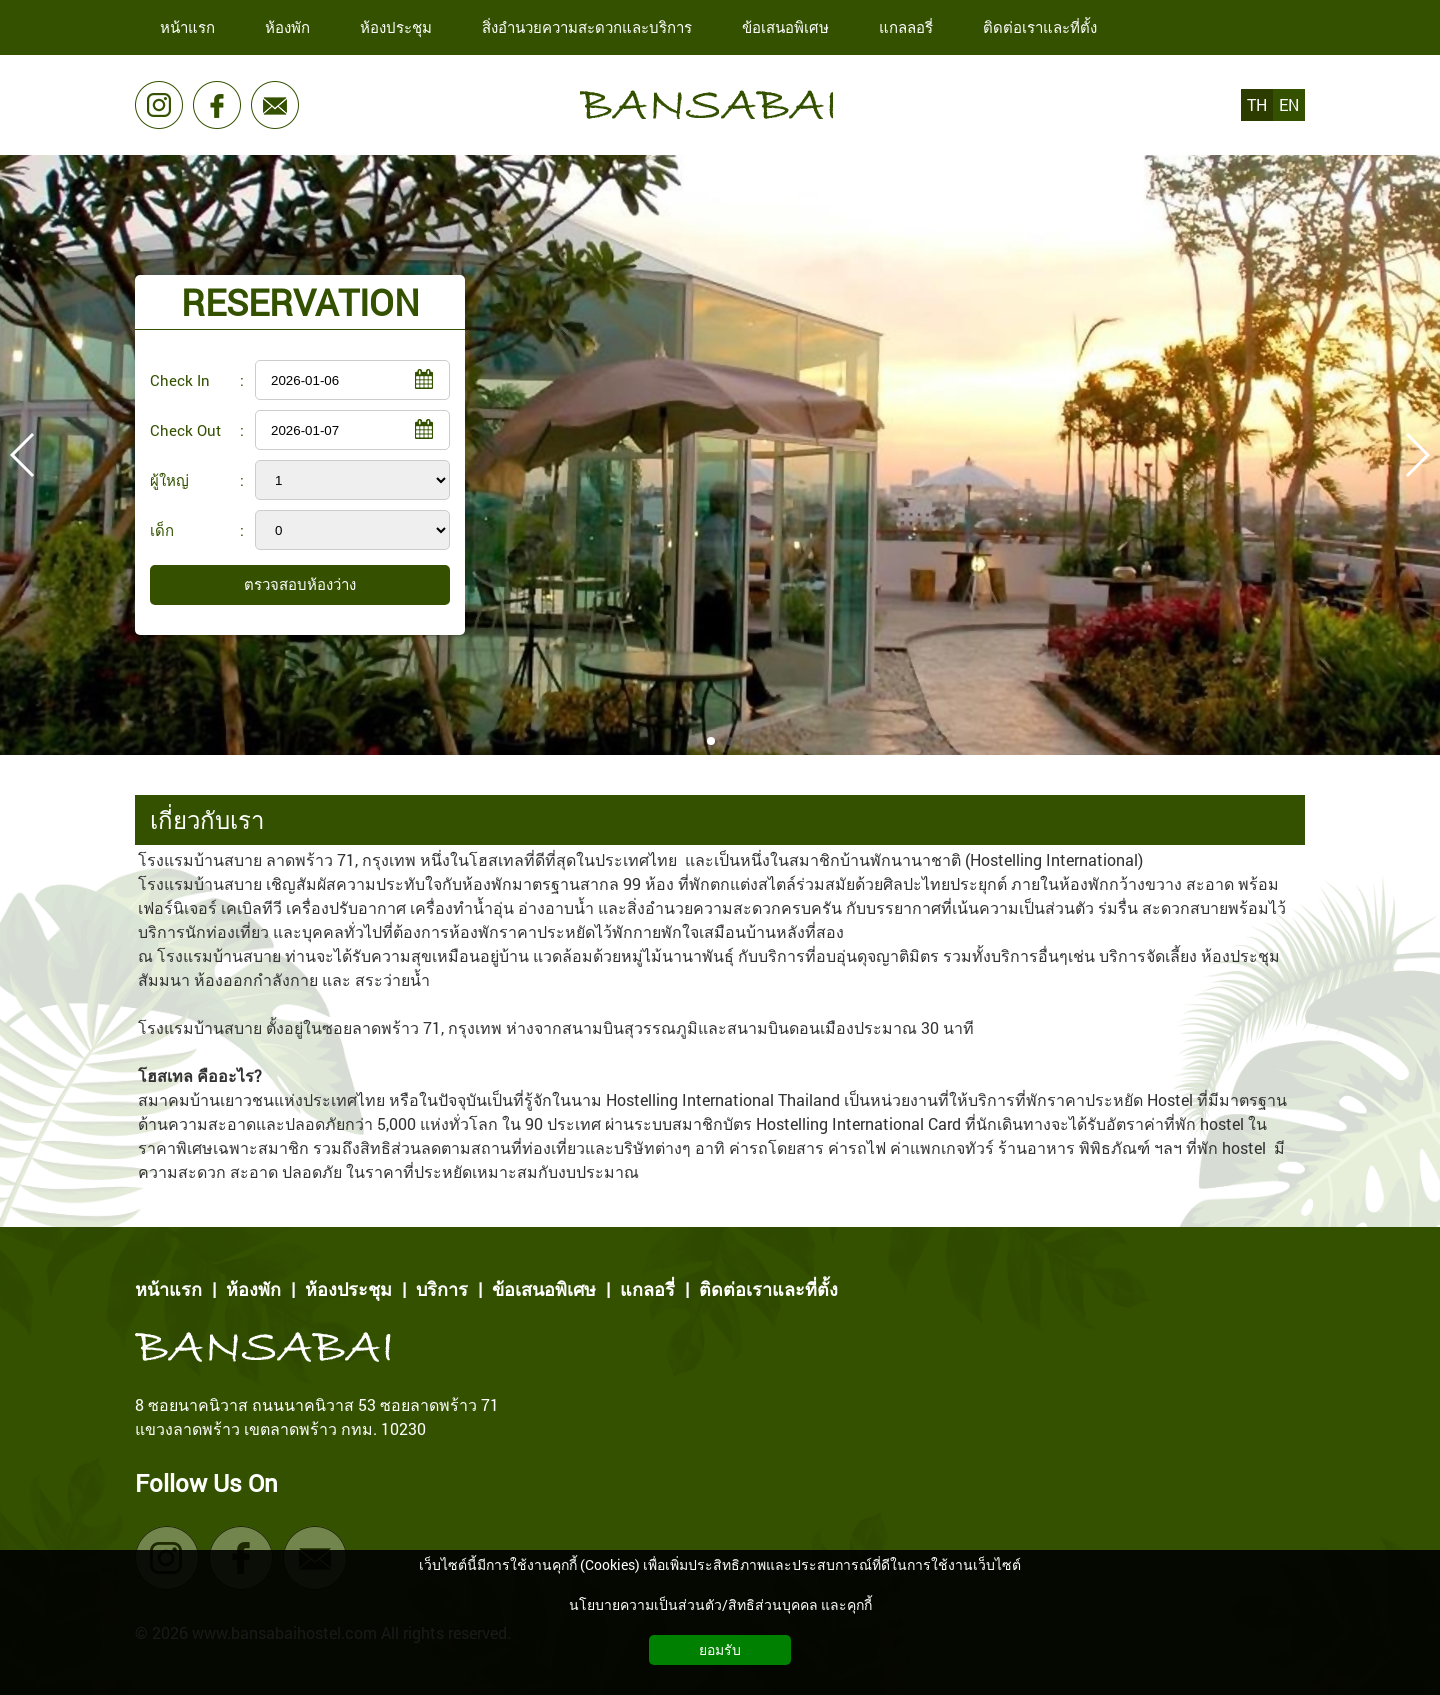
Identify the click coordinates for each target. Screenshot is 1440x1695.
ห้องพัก (253, 1289)
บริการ (442, 1289)
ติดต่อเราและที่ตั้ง (768, 1289)
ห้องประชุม (348, 1289)
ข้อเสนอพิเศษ (544, 1289)
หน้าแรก (168, 1289)
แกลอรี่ (647, 1289)
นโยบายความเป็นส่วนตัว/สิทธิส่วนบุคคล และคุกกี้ (720, 1604)
